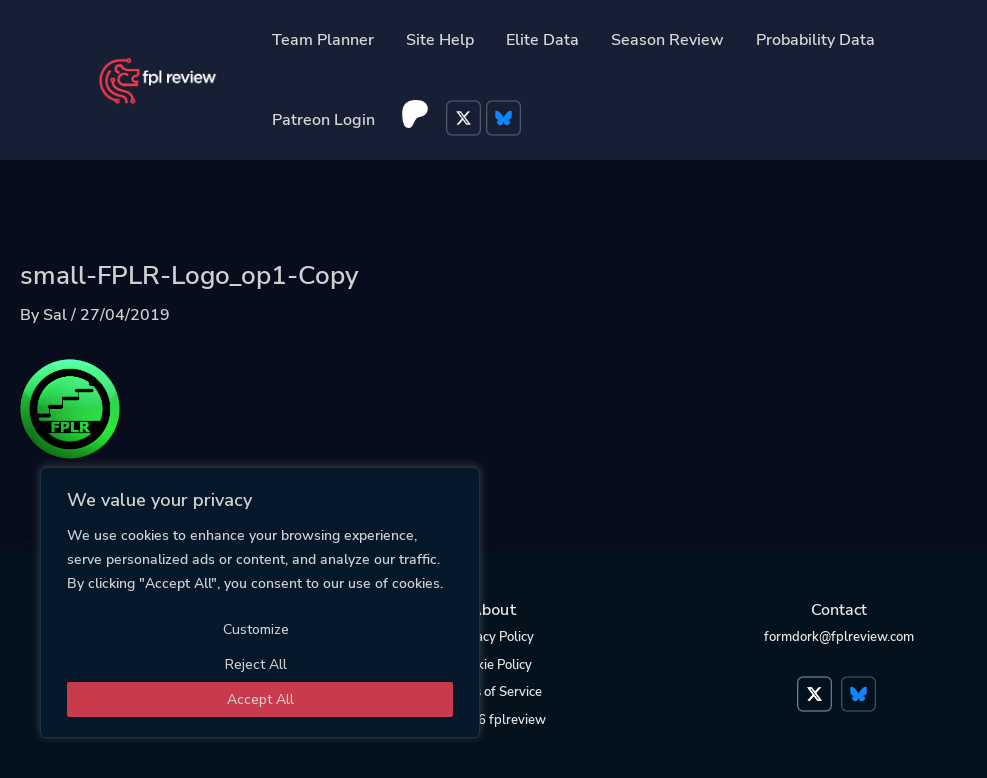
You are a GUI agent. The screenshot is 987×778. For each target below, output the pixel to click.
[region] (260, 602)
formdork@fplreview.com (839, 637)
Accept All (260, 699)
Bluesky (506, 120)
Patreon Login (323, 120)
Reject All (256, 664)
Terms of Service (493, 692)
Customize (256, 629)
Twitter (466, 120)
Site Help (440, 40)
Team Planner (323, 40)
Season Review (667, 40)
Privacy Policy (493, 637)
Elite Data (542, 40)
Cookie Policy (493, 665)
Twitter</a (817, 684)
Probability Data (815, 40)
